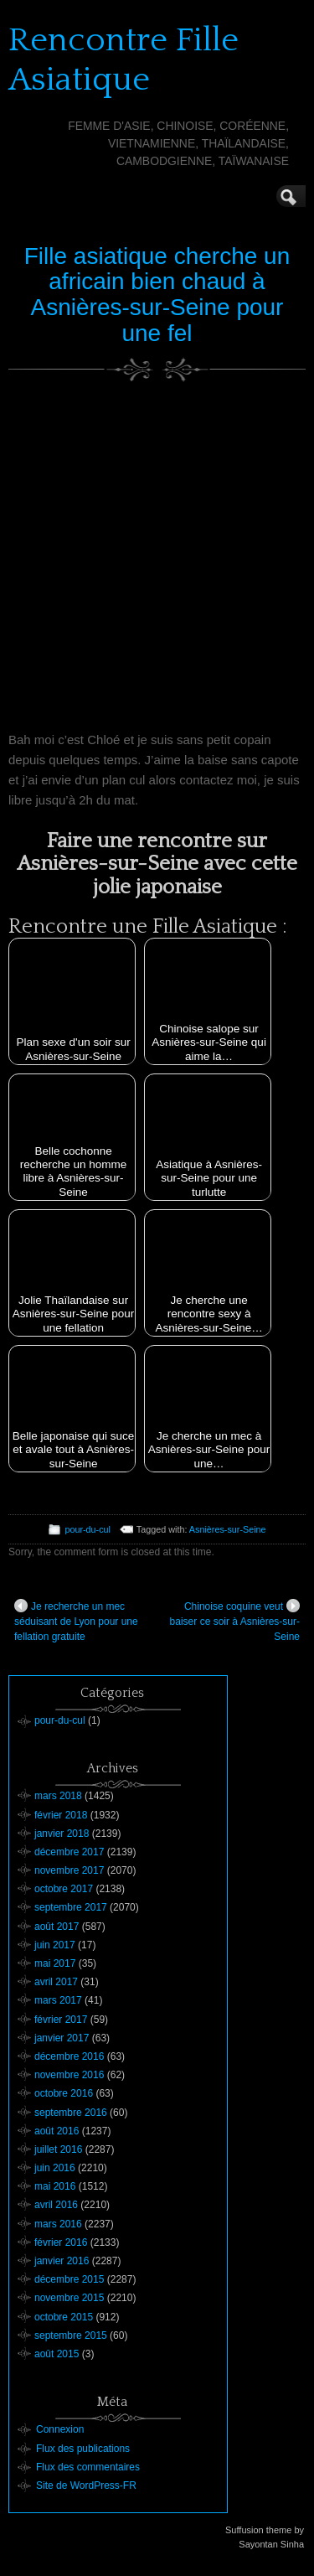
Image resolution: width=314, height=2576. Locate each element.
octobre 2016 (63, 2093)
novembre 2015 (69, 2298)
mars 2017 (58, 2000)
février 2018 (60, 1815)
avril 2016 (56, 2205)
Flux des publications (83, 2448)
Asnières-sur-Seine (227, 1529)
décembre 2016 (69, 2056)
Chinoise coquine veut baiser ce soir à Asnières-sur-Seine (235, 1620)
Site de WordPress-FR (86, 2485)
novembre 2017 (69, 1870)
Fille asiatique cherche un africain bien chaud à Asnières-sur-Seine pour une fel (157, 294)
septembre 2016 (70, 2112)
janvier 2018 (61, 1833)
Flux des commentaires (88, 2467)
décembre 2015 (69, 2279)
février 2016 (60, 2242)
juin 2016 (54, 2168)
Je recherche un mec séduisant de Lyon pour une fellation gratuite (76, 1620)
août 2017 (56, 1926)
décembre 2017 (69, 1852)
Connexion (60, 2429)
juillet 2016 (58, 2149)
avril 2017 (56, 1982)
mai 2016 (54, 2186)
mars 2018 (58, 1796)
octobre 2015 (63, 2317)
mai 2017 (54, 1963)
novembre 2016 (69, 2075)
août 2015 (56, 2354)
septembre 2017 (70, 1907)
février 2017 (60, 2019)
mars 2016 (58, 2224)
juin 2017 (54, 1945)
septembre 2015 (70, 2335)
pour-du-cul (87, 1529)
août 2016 (56, 2131)
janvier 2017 (61, 2038)
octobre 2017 (63, 1889)
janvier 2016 (61, 2261)
